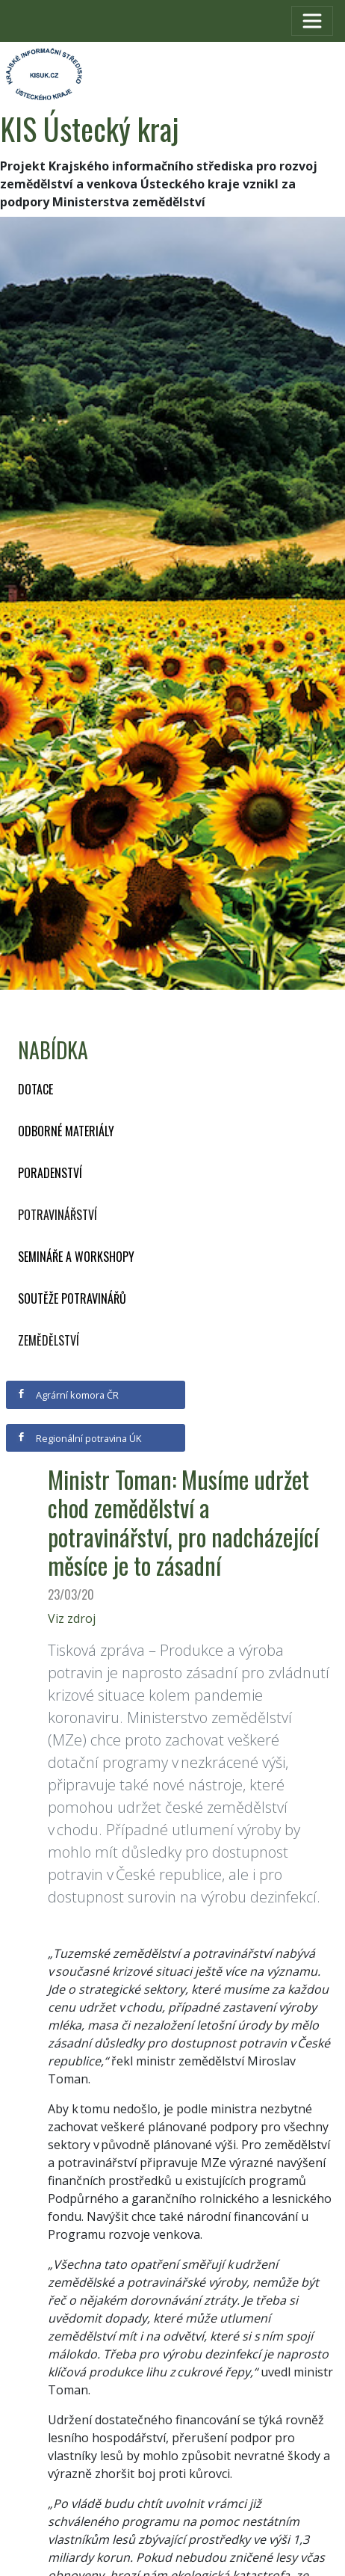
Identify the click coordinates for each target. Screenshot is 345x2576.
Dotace (35, 1089)
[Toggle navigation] (312, 21)
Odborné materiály (66, 1131)
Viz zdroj (72, 1618)
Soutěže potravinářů (72, 1298)
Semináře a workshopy (76, 1257)
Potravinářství (57, 1215)
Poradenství (50, 1173)
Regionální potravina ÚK (78, 1438)
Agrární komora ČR (67, 1395)
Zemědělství (48, 1340)
